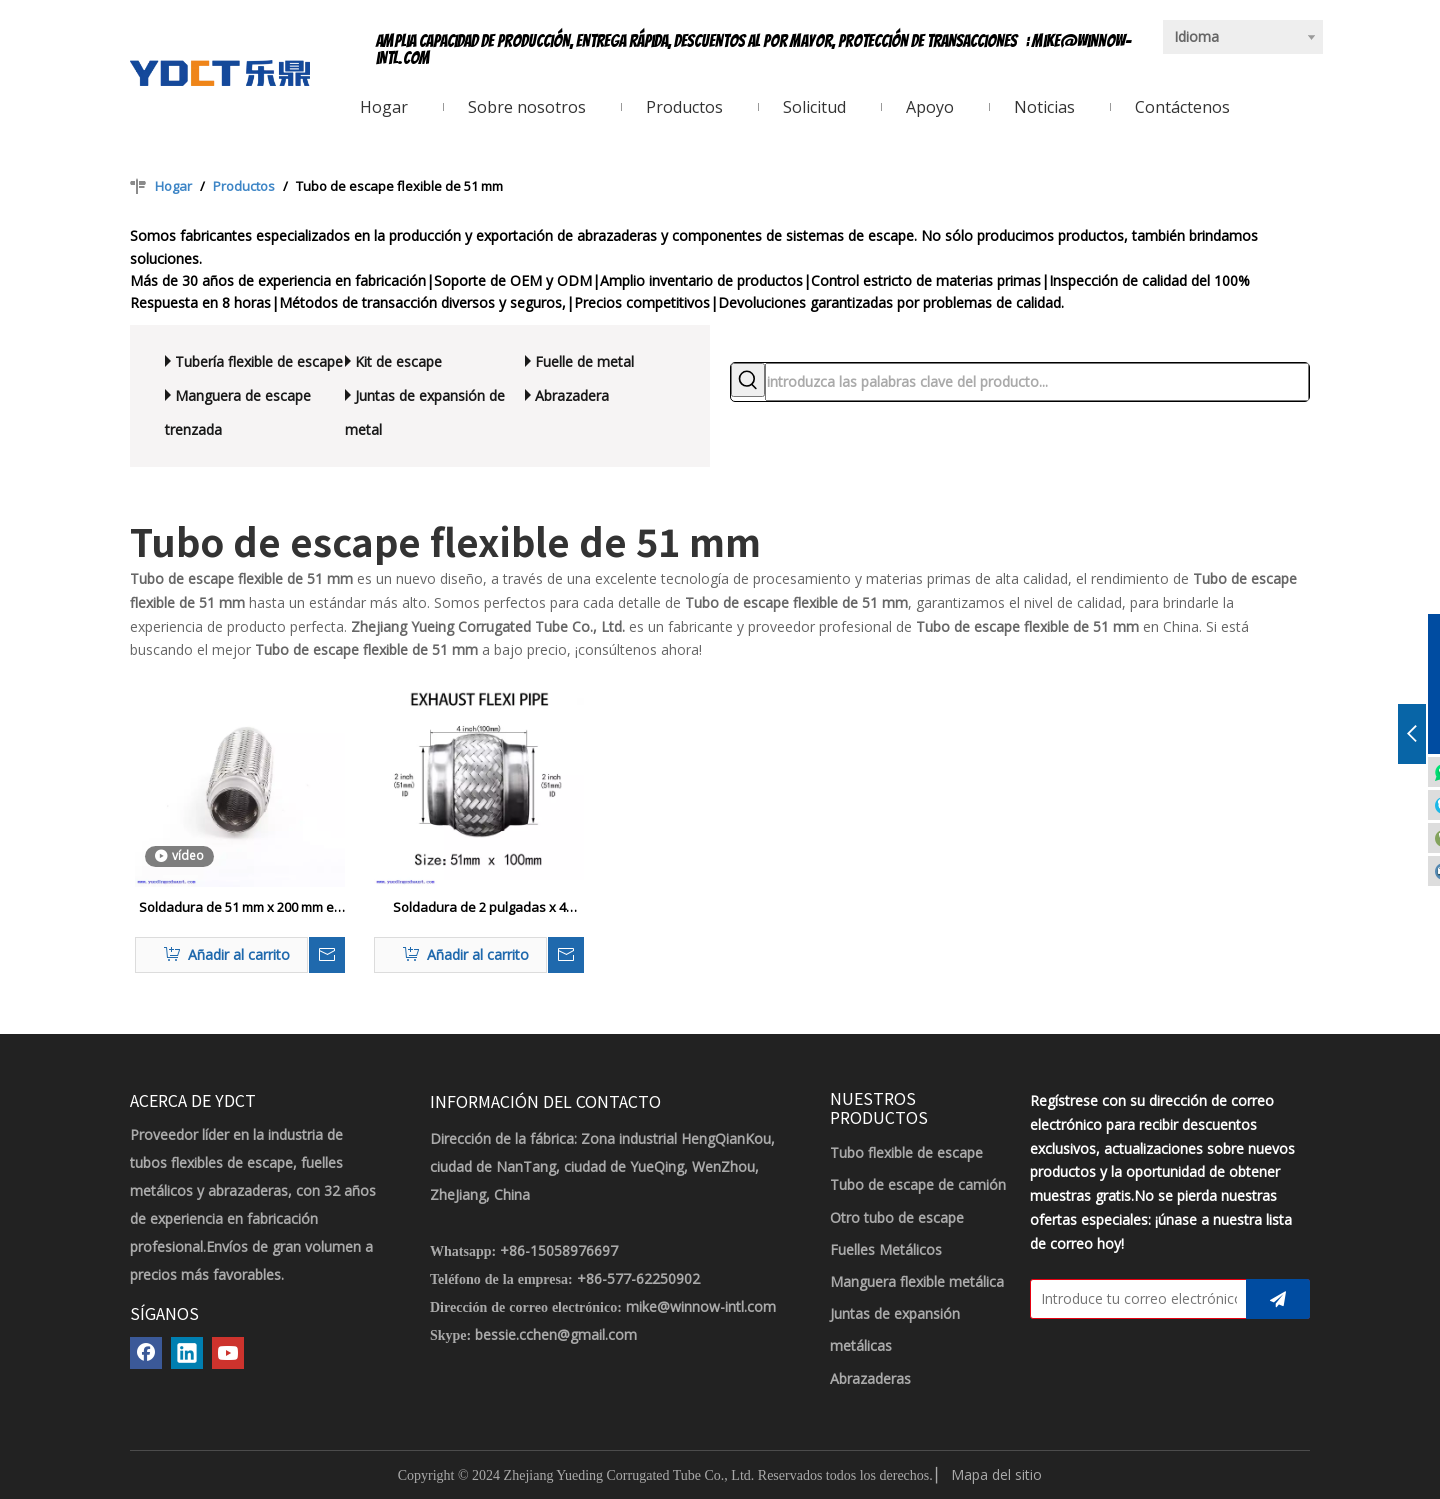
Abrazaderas (870, 1378)
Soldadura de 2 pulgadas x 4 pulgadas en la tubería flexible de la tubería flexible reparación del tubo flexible (479, 908)
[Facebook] (146, 1353)
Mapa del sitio (996, 1474)
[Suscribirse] (1278, 1299)
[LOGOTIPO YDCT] (220, 73)
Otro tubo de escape (897, 1217)
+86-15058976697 (559, 1250)
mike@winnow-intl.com (701, 1306)
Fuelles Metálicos (886, 1249)
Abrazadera (572, 395)
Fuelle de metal (584, 361)
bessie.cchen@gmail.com (556, 1334)
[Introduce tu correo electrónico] (1134, 1299)
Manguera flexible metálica (917, 1281)
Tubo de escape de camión (918, 1184)
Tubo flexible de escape (906, 1152)
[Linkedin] (187, 1353)
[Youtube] (228, 1353)
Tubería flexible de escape (259, 361)
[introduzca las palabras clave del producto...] (1037, 382)
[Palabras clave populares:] (748, 380)
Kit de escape (398, 361)
